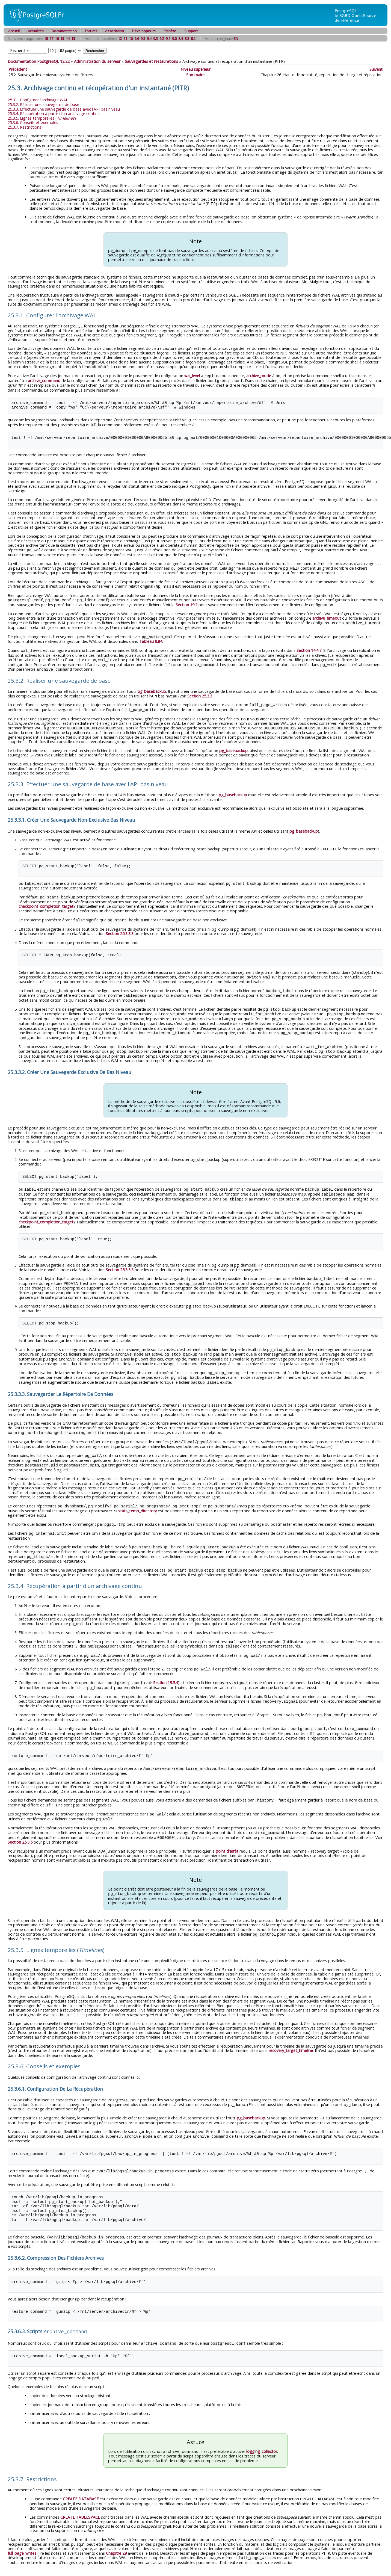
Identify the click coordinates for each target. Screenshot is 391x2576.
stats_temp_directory (137, 1495)
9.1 (168, 38)
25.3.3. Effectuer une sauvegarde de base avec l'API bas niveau (64, 109)
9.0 (174, 38)
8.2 (193, 38)
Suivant (376, 69)
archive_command (44, 379)
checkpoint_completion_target (46, 899)
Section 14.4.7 (309, 645)
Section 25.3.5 (20, 1819)
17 (51, 38)
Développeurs (144, 30)
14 (68, 38)
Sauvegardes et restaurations (151, 61)
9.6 (136, 38)
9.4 (149, 38)
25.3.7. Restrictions (24, 127)
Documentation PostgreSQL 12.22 (39, 61)
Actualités (36, 30)
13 (73, 38)
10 (131, 38)
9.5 (143, 38)
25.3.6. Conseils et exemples (33, 122)
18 (46, 38)
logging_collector (261, 2426)
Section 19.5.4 (165, 1664)
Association (114, 30)
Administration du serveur (97, 61)
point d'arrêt (227, 1828)
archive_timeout (326, 614)
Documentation (64, 30)
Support (191, 30)
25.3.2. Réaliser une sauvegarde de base (43, 104)
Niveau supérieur (195, 69)
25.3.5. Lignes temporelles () (42, 118)
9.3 (155, 38)
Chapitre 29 (116, 2527)
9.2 (161, 38)
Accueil (14, 30)
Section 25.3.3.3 (120, 925)
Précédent (17, 69)
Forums (91, 30)
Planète (170, 30)
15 (62, 38)
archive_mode (258, 375)
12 (120, 38)
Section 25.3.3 (199, 690)
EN (236, 38)
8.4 (180, 38)
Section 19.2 (186, 601)
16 (57, 38)
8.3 (187, 38)
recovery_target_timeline (291, 2027)
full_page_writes (22, 2527)
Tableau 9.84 (150, 636)
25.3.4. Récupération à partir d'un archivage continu (54, 113)
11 (125, 38)
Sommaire (195, 74)
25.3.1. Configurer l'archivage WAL (38, 99)
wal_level (192, 375)
